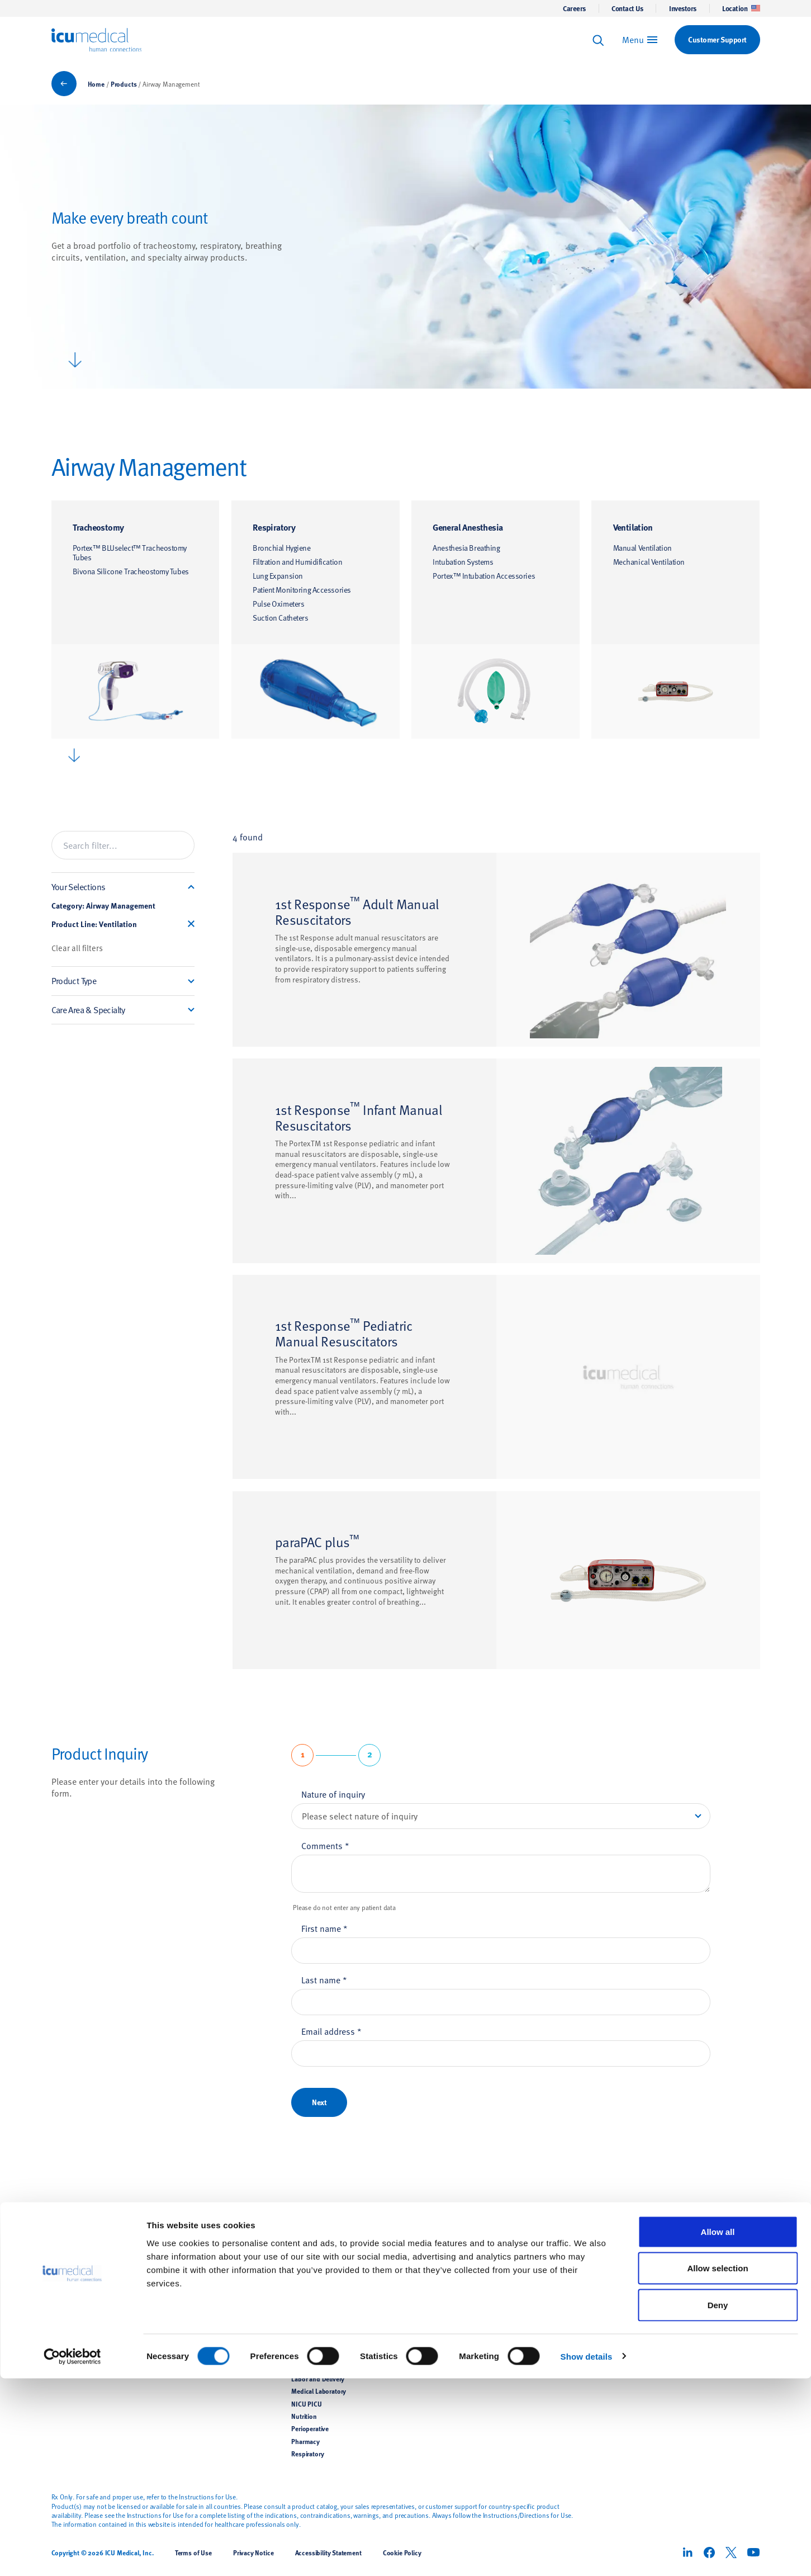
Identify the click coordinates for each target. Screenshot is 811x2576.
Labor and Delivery (317, 2379)
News (539, 2266)
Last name (324, 1979)
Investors (682, 8)
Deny (718, 2502)
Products (124, 84)
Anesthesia (306, 2291)
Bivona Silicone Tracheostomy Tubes (131, 571)
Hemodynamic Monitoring (208, 2316)
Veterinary (185, 2353)
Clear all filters (77, 947)
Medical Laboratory (318, 2391)
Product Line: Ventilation (94, 924)
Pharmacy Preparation (202, 2279)
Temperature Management (208, 2304)
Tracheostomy (98, 527)
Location (741, 8)
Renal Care (186, 2328)
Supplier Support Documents (453, 2316)
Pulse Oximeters (278, 603)
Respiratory (274, 527)
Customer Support (437, 2266)
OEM (177, 2366)
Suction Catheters (281, 617)
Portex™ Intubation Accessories (484, 575)
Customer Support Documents (455, 2304)
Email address (331, 2031)
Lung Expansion (278, 575)
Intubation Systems (463, 561)
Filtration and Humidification (297, 561)
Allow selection (717, 2466)
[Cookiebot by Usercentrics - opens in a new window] (72, 2554)
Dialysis (302, 2304)
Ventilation (633, 527)
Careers (574, 8)
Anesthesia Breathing (466, 547)
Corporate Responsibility (567, 2291)
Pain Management (196, 2341)
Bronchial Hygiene (282, 547)
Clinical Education (436, 2291)
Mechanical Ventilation (649, 561)
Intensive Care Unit (318, 2366)
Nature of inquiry (333, 1794)
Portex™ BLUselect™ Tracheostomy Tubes (130, 552)
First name (324, 1928)
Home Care (306, 2353)
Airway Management (200, 2291)
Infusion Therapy (195, 2266)
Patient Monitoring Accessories (302, 589)
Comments (325, 1845)
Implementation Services (446, 2328)
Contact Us (627, 8)
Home (96, 84)
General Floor (310, 2316)
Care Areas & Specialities (334, 2242)
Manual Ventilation (642, 547)
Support (425, 2242)
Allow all (718, 2429)
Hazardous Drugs (316, 2328)
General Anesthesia (467, 527)
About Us (548, 2242)
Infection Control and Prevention (338, 2279)
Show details (587, 2554)
